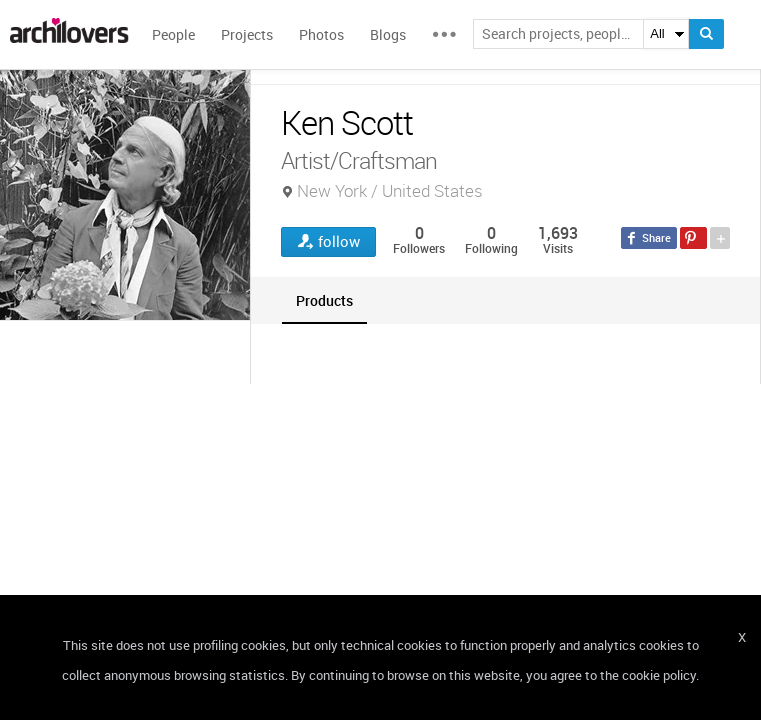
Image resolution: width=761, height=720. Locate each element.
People (173, 34)
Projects (247, 34)
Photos (321, 34)
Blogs (388, 34)
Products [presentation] (324, 300)
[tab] (324, 300)
